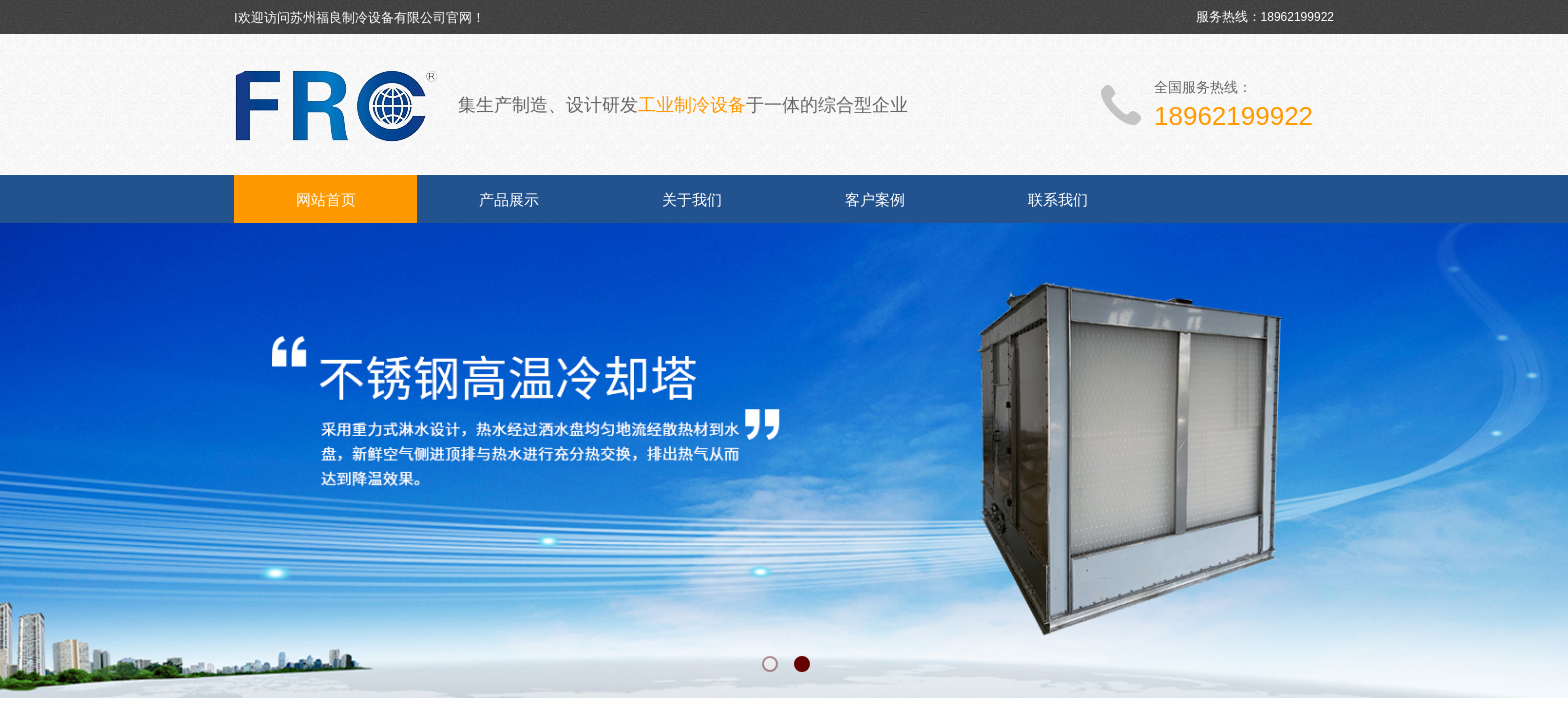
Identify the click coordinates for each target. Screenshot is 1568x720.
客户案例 (875, 200)
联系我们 (1058, 200)
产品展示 (509, 200)
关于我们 (692, 200)
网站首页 (326, 200)
